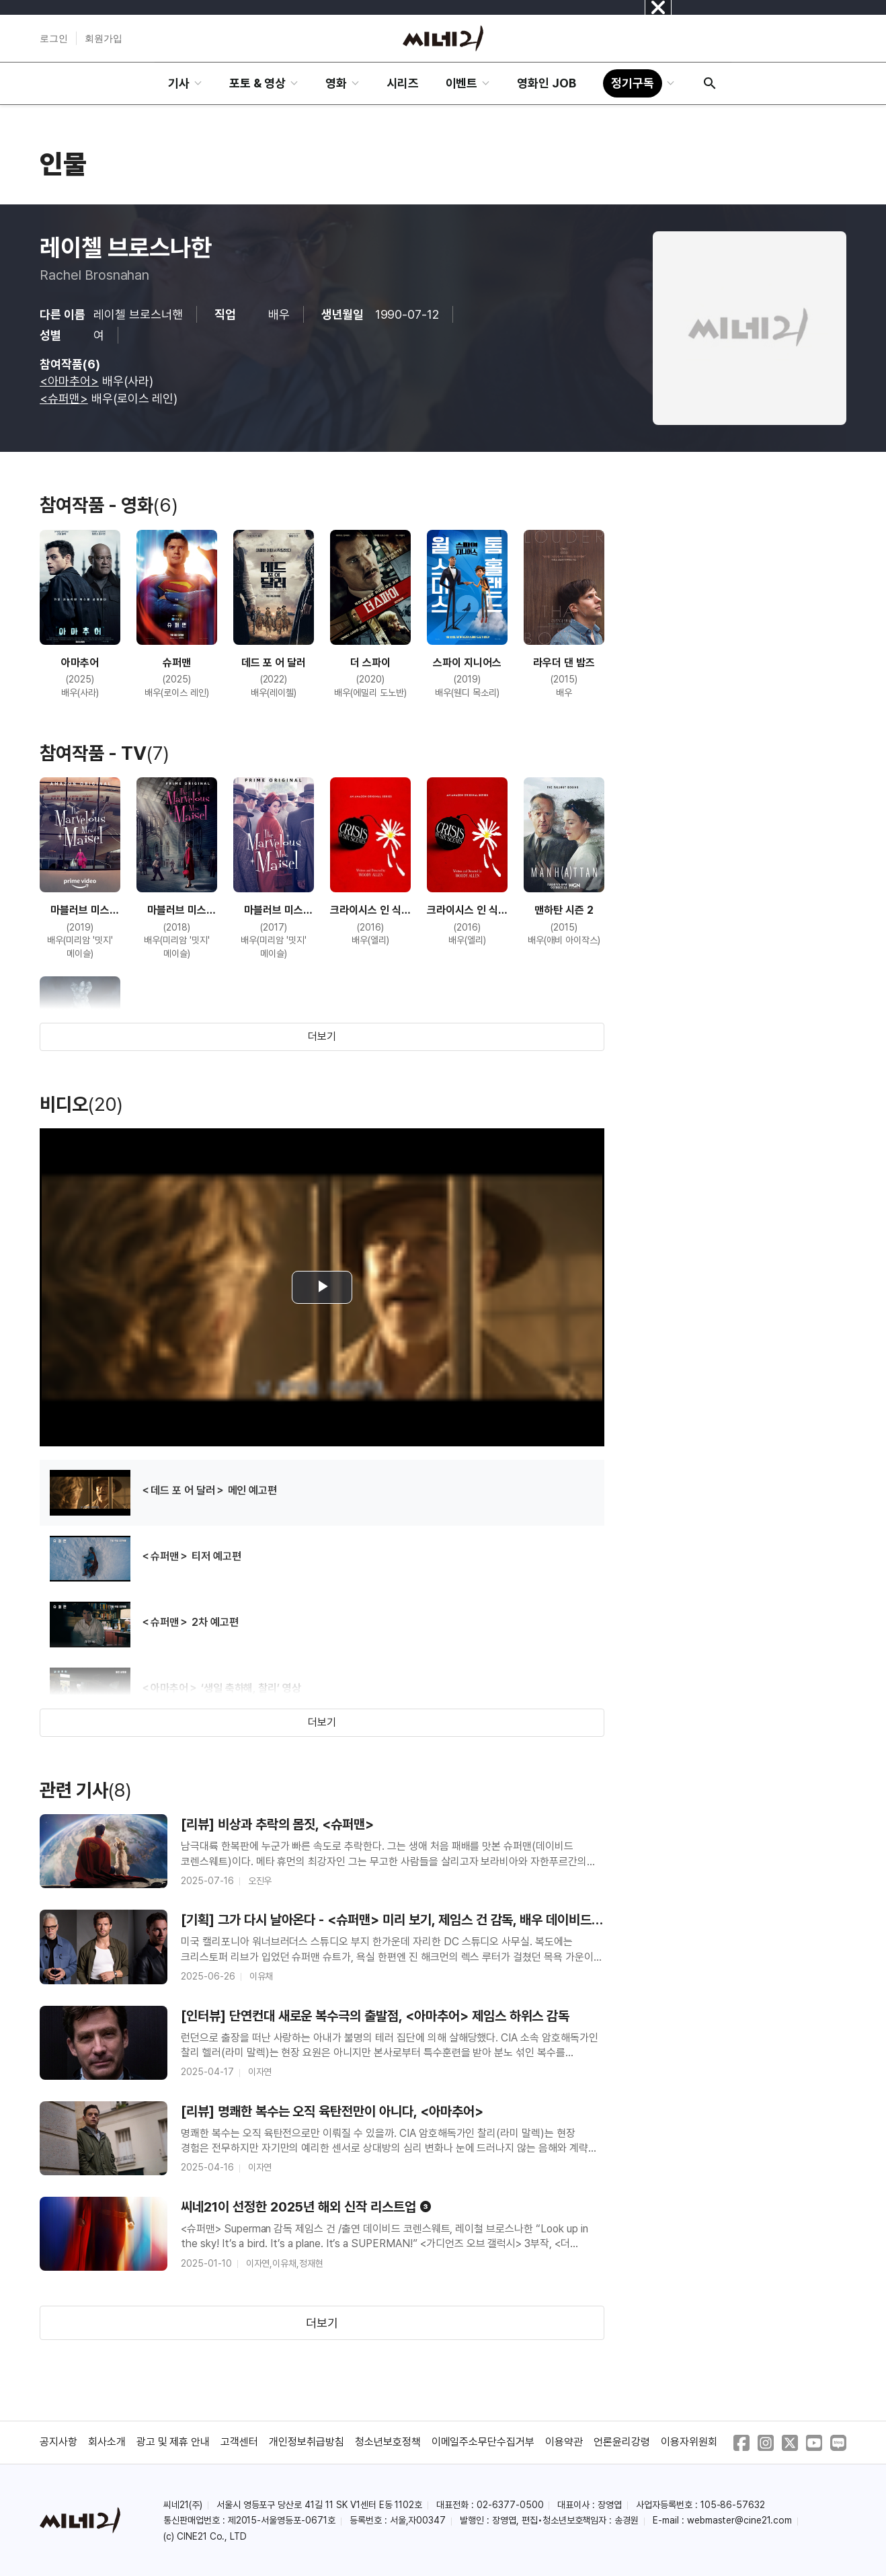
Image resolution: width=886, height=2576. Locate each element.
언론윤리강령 (622, 2441)
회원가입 (103, 38)
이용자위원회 (689, 2441)
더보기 (322, 1036)
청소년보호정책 (388, 2441)
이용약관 (564, 2441)
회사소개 (107, 2441)
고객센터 (239, 2441)
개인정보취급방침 (306, 2441)
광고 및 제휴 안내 (173, 2441)
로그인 (54, 38)
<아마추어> (69, 381)
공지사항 (58, 2441)
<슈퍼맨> (64, 398)
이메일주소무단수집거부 (483, 2441)
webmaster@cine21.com (739, 2520)
